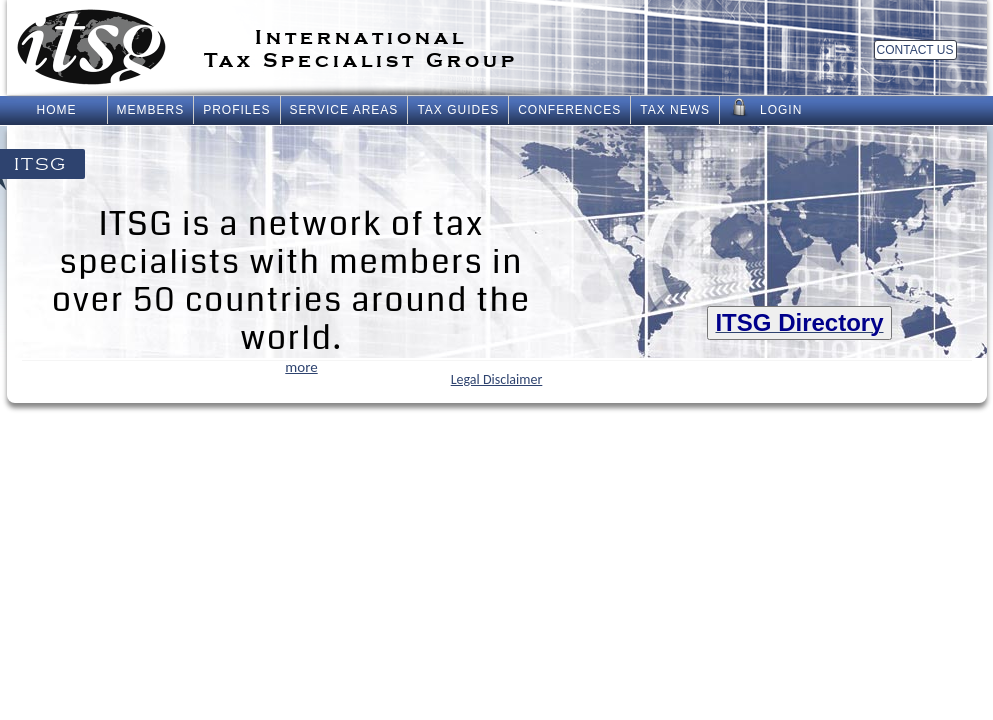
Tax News (675, 110)
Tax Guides (458, 110)
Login (765, 108)
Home (57, 110)
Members (151, 110)
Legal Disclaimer (497, 379)
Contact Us (915, 50)
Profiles (236, 110)
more (301, 367)
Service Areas (344, 110)
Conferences (569, 110)
